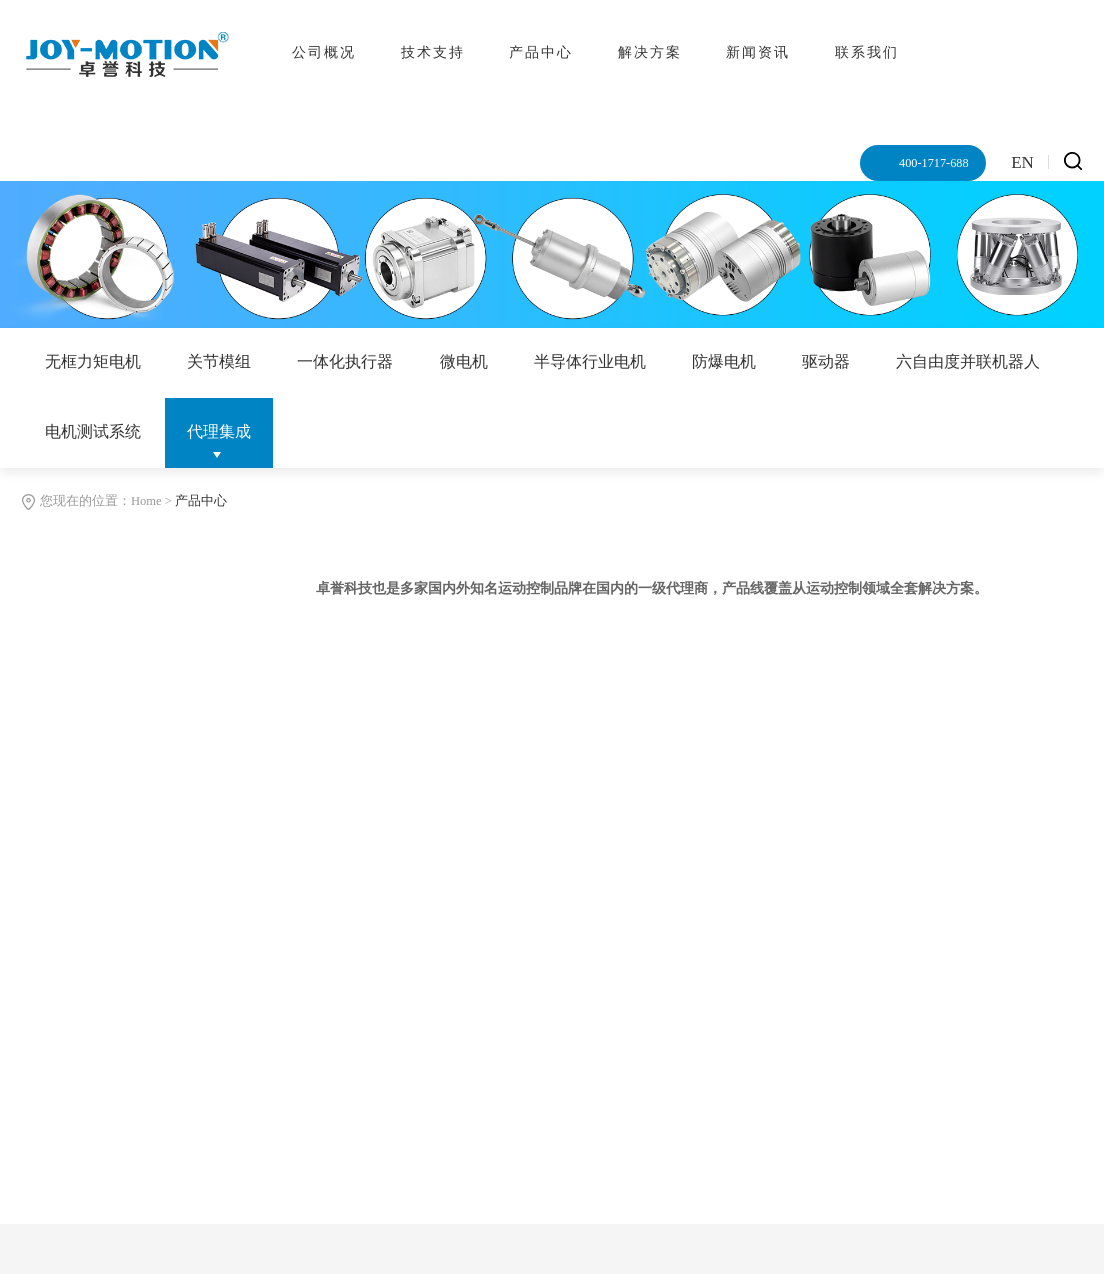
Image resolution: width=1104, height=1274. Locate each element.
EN (1022, 162)
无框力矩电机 (93, 361)
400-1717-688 (932, 163)
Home (146, 501)
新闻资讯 (758, 52)
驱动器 (826, 361)
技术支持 (433, 52)
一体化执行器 (345, 361)
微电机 (464, 361)
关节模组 (219, 361)
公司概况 (324, 52)
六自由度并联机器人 (968, 361)
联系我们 (867, 52)
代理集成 (219, 431)
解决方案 (650, 52)
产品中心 (541, 52)
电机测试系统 (93, 431)
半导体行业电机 (590, 361)
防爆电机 (724, 361)
